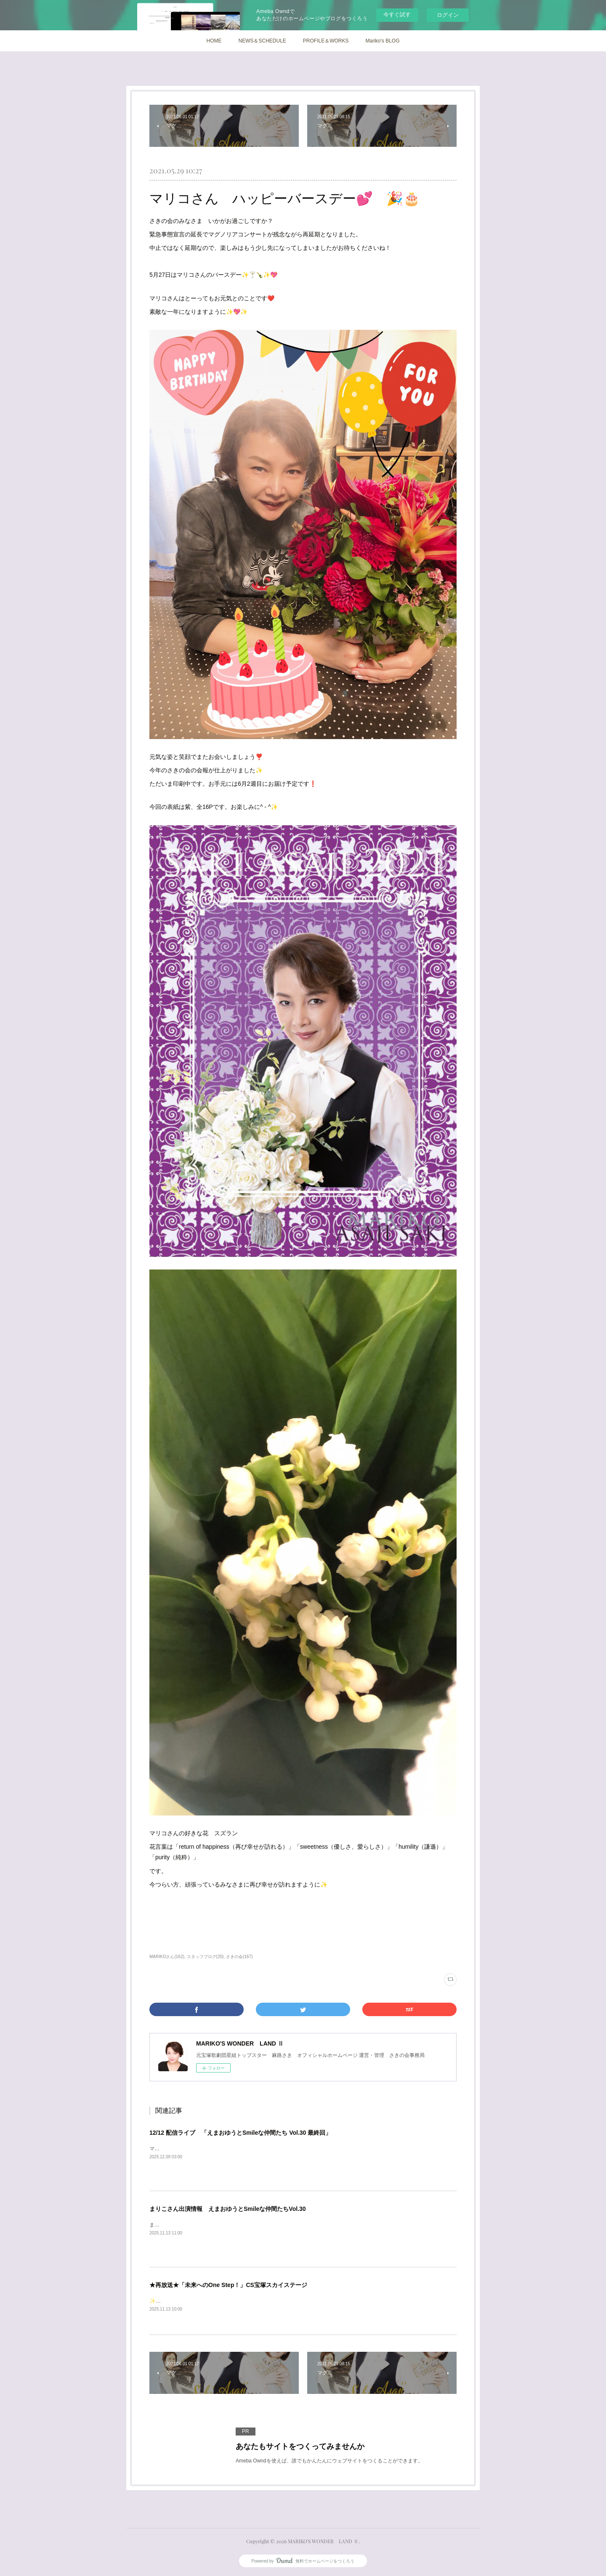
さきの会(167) (239, 1956)
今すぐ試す (397, 14)
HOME (213, 41)
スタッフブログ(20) (205, 1956)
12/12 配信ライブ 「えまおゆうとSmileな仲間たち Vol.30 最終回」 (240, 2132)
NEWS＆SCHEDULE (262, 41)
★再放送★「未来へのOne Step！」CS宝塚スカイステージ (228, 2285)
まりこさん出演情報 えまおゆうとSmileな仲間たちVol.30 (227, 2208)
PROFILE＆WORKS (326, 41)
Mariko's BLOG (383, 41)
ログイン (448, 15)
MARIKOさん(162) (166, 1956)
